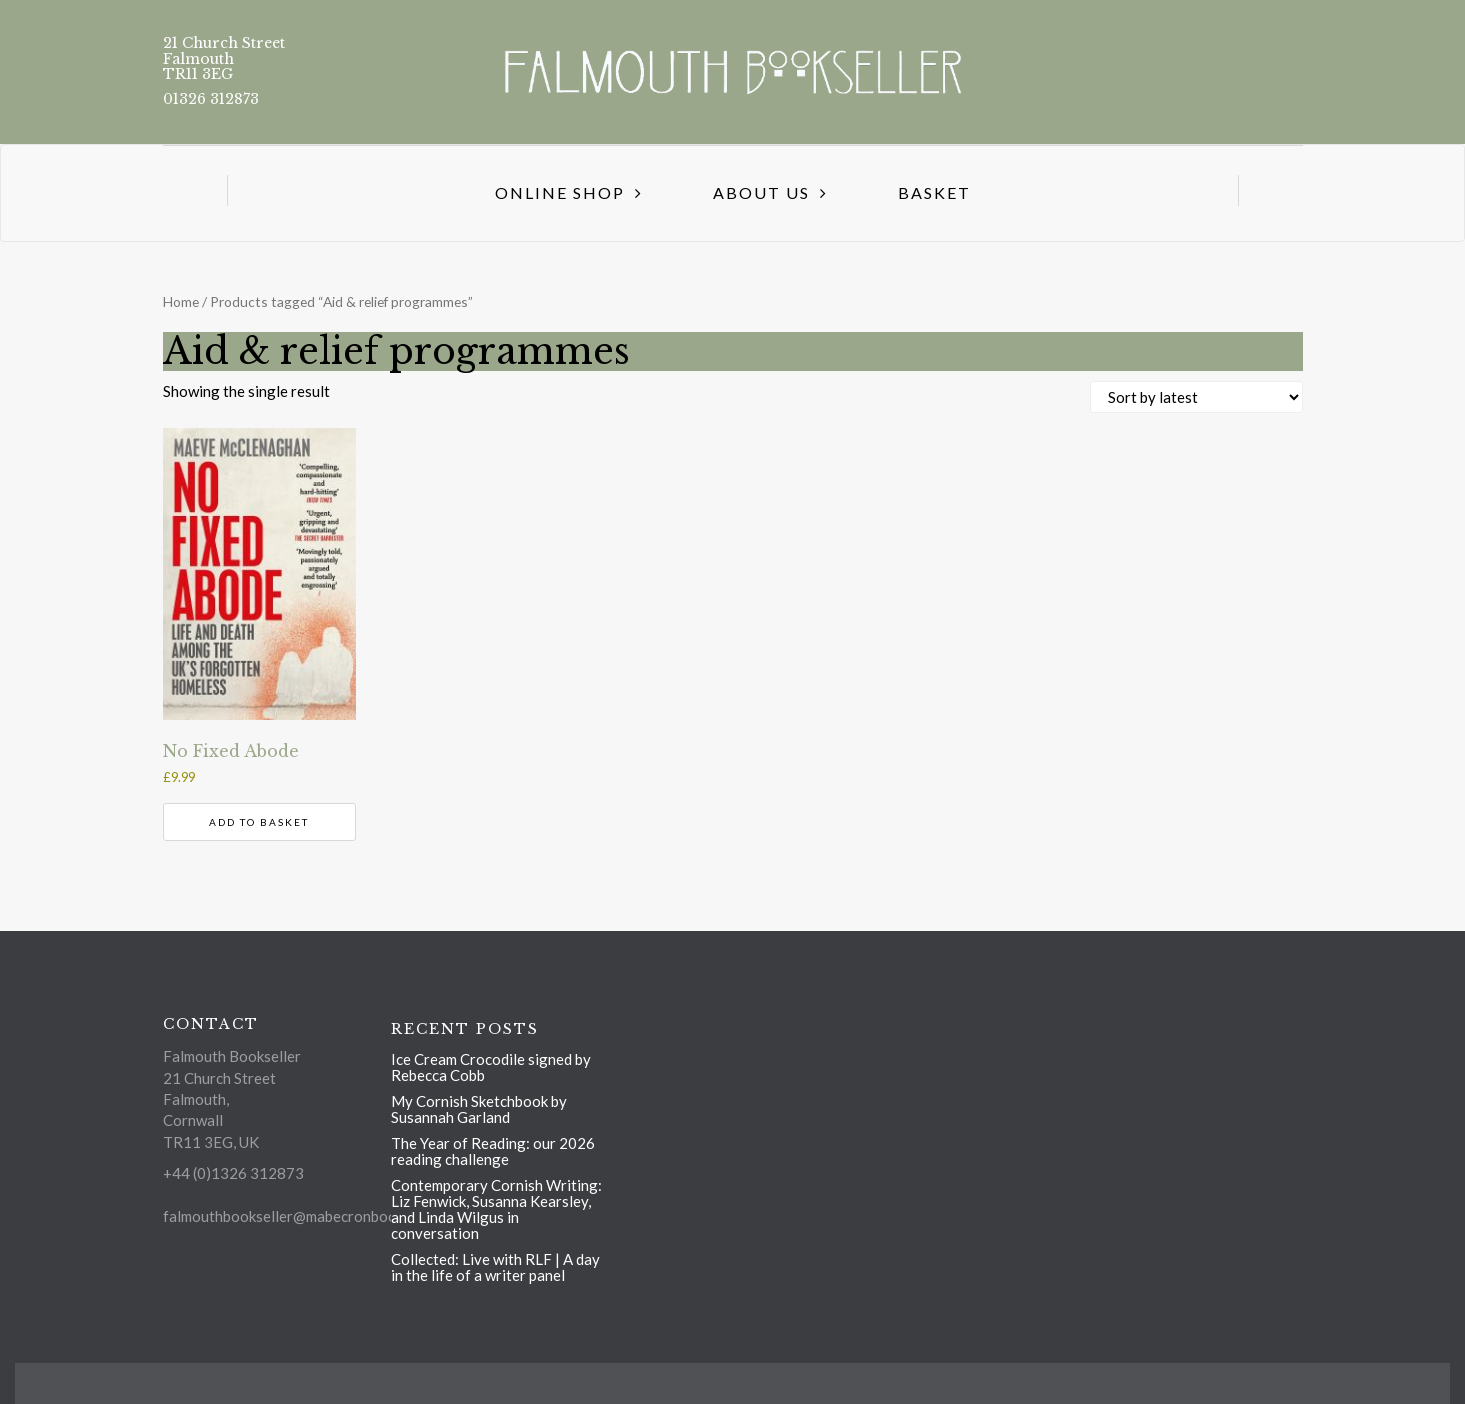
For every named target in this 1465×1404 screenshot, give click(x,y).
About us (761, 192)
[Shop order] (1196, 397)
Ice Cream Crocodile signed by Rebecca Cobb (491, 1067)
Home (181, 301)
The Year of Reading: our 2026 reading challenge (493, 1151)
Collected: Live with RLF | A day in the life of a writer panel (495, 1267)
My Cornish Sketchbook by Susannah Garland (479, 1109)
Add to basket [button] (259, 822)
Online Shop (560, 192)
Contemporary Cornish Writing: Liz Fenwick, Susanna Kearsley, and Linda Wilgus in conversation (496, 1209)
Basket (934, 192)
